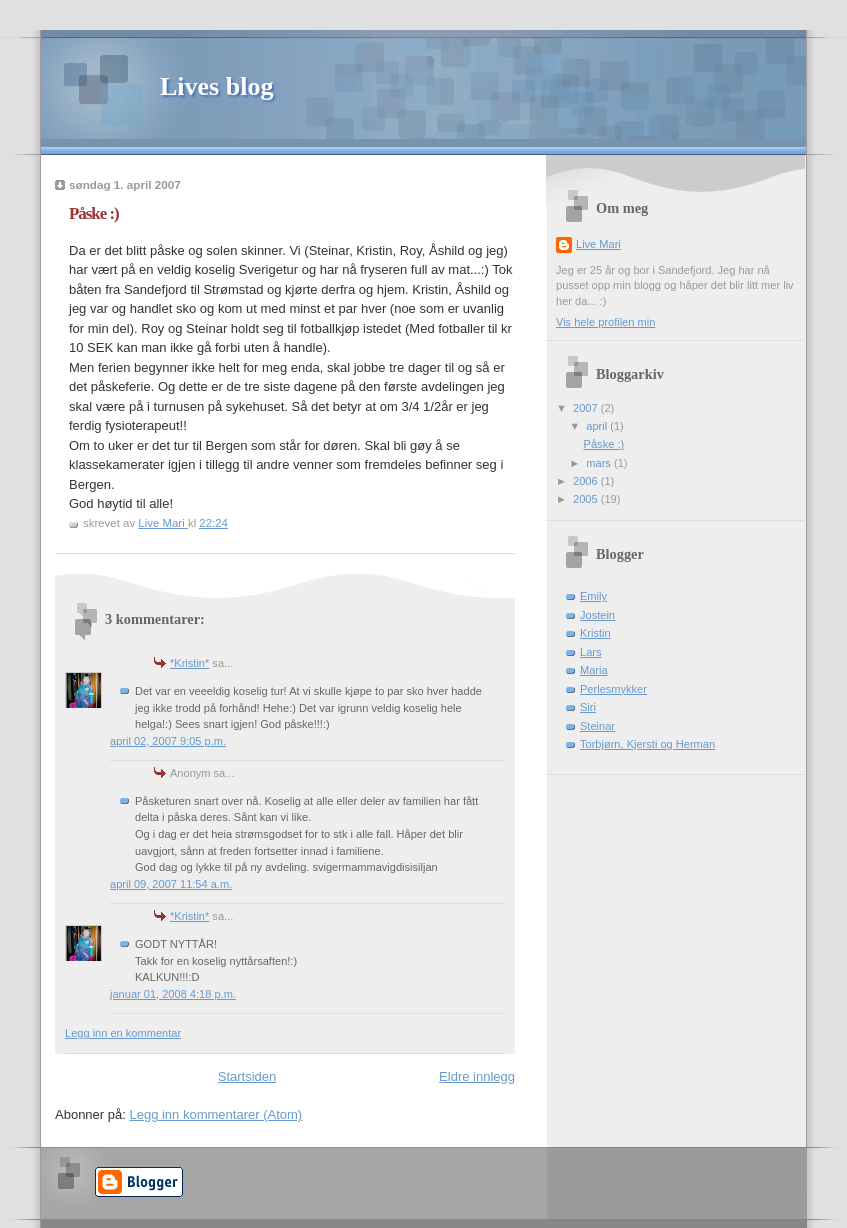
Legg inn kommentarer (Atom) (215, 1114)
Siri (588, 707)
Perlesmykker (613, 689)
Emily (593, 596)
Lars (591, 652)
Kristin (595, 633)
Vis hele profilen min (605, 322)
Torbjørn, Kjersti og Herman (647, 744)
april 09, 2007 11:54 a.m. (171, 884)
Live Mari (598, 244)
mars (600, 463)
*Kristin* (189, 663)
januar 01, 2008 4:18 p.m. (173, 994)
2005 (587, 499)
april (598, 426)
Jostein (597, 615)
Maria (594, 670)
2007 (587, 408)
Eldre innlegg (477, 1076)
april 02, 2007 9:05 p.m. (168, 741)
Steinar (597, 726)
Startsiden (247, 1076)
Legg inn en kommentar (123, 1033)
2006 (587, 481)
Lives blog (216, 86)
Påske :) (604, 444)
